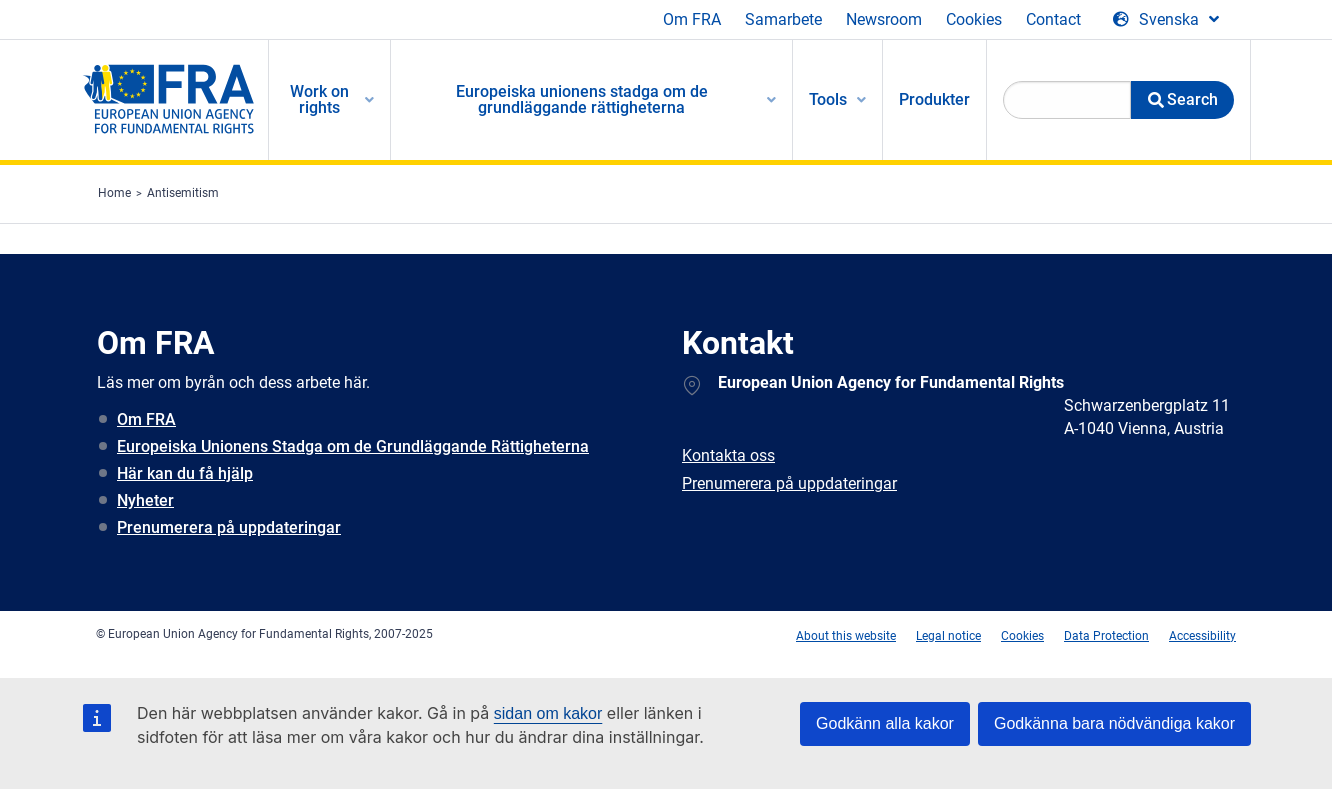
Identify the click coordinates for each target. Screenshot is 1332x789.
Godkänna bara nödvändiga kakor (1114, 723)
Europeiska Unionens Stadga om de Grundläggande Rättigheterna (353, 446)
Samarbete (783, 19)
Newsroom (884, 19)
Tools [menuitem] (828, 99)
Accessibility (1202, 636)
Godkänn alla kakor (885, 723)
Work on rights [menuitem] (319, 99)
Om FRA (692, 19)
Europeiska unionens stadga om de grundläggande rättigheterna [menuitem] (582, 99)
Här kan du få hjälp (185, 473)
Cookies (974, 19)
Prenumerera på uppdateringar (229, 527)
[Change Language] (1166, 20)
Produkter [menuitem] (934, 99)
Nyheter (145, 500)
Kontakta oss (728, 455)
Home (114, 193)
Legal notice (948, 636)
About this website (846, 636)
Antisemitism (183, 193)
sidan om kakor (548, 713)
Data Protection (1106, 636)
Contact (1053, 19)
